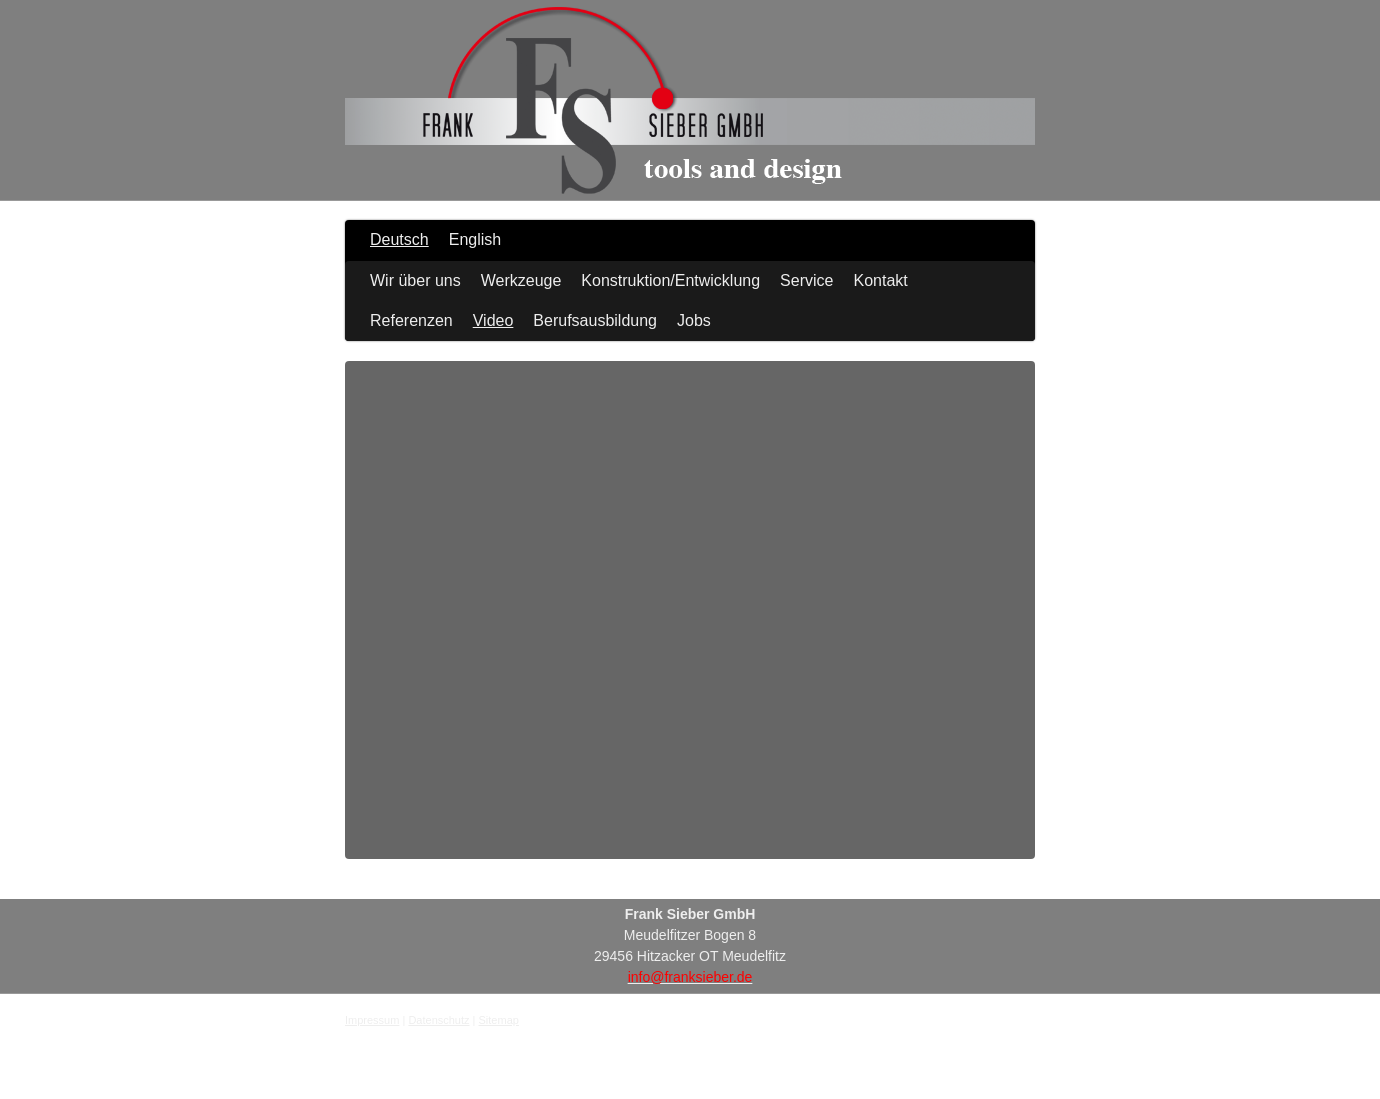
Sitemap (499, 1020)
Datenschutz (438, 1020)
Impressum (372, 1020)
